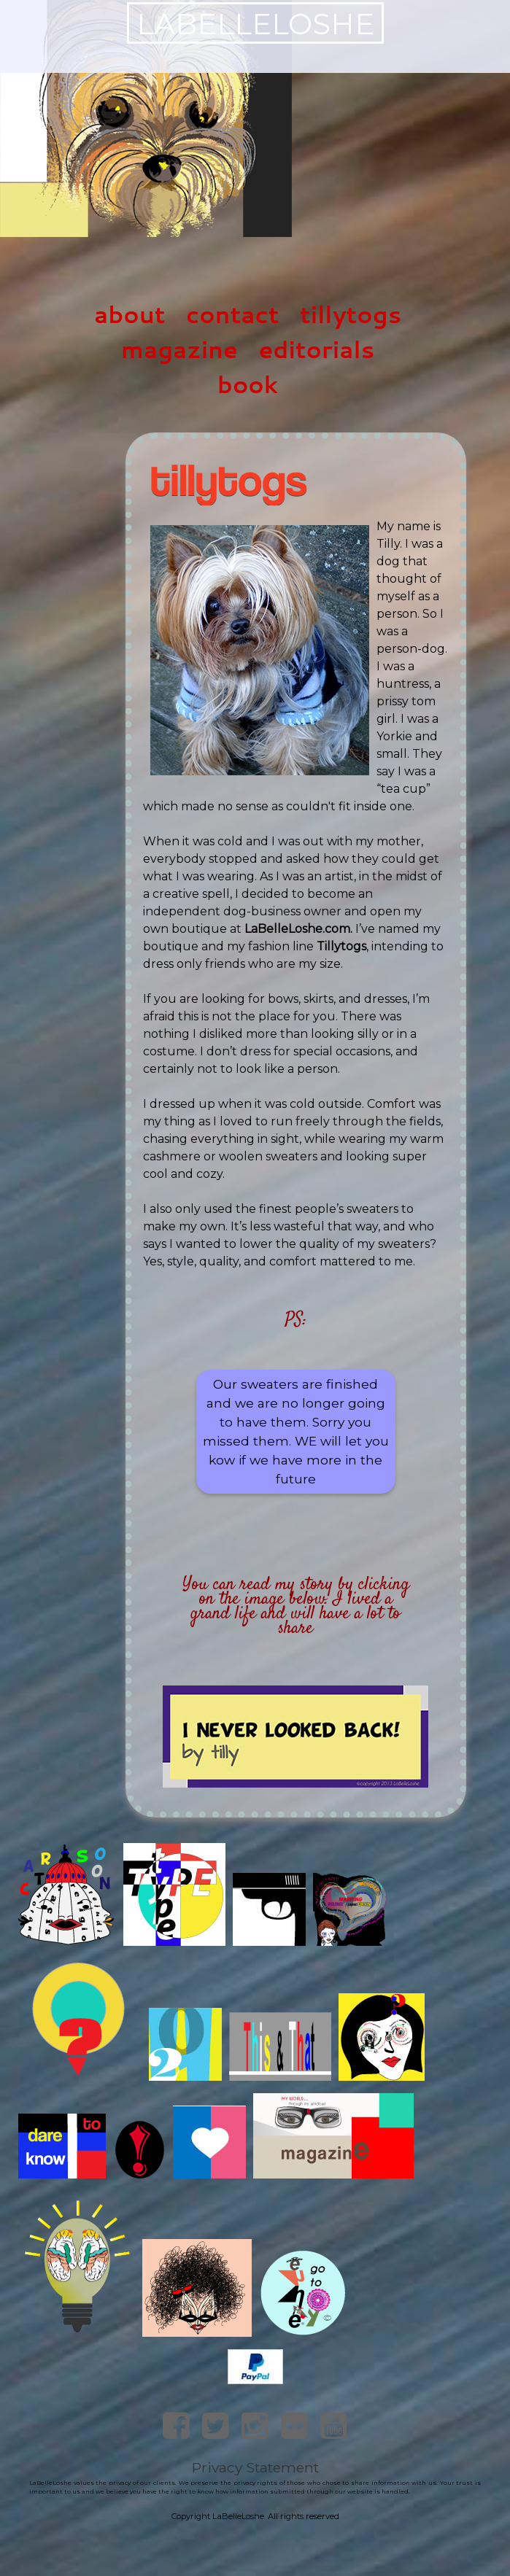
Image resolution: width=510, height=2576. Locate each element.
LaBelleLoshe (255, 24)
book (247, 384)
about (129, 314)
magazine (179, 349)
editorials (316, 349)
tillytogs (350, 314)
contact (232, 314)
